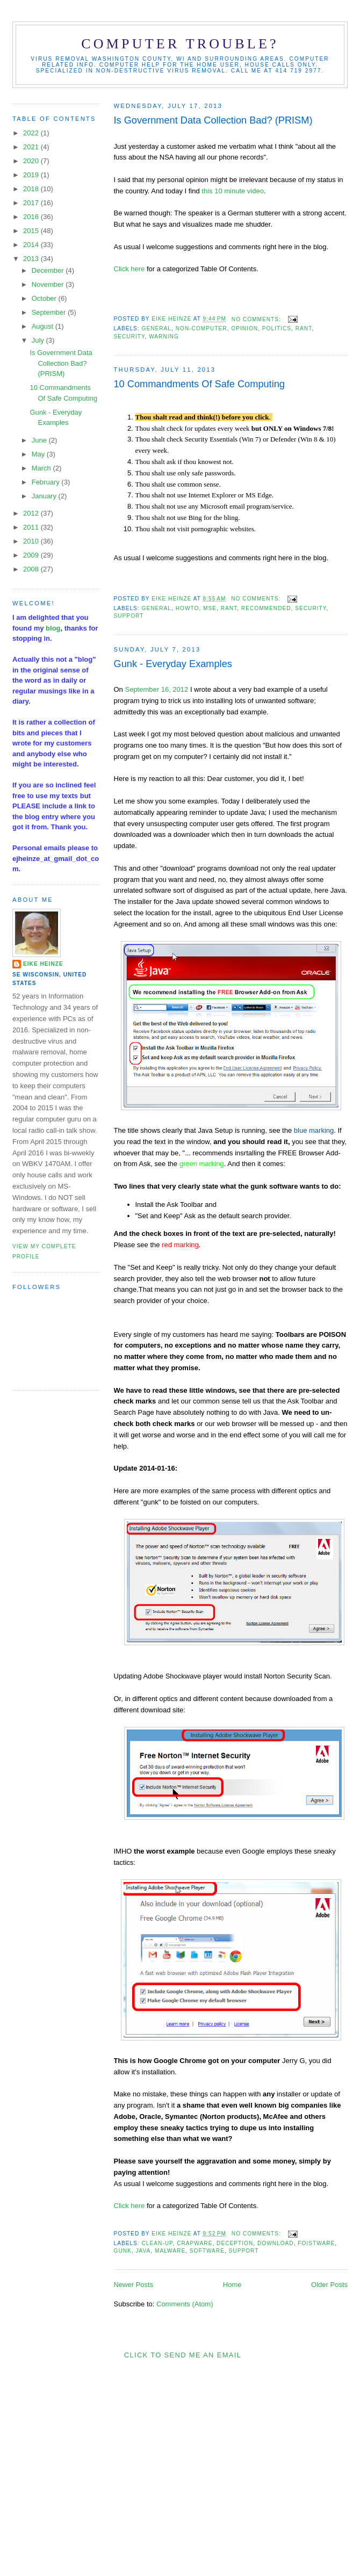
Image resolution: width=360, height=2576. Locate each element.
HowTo (187, 608)
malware (170, 2251)
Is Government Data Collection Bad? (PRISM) (213, 120)
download (275, 2243)
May (39, 454)
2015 (32, 231)
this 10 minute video (232, 191)
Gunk (123, 2251)
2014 (32, 245)
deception (235, 2243)
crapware (194, 2243)
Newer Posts (134, 2285)
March (42, 468)
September (50, 312)
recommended (266, 608)
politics (276, 328)
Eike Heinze (43, 964)
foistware (316, 2243)
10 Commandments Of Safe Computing (199, 384)
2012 (32, 513)
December (49, 270)
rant (304, 328)
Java (142, 2251)
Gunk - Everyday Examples (173, 664)
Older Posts (329, 2285)
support (129, 616)
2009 (32, 555)
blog (53, 628)
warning (164, 336)
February (47, 482)
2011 (32, 527)
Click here (129, 269)
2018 (32, 189)
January (45, 496)
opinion (244, 328)
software (207, 2251)
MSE (210, 608)
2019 (32, 175)
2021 (32, 147)
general (157, 328)
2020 (32, 161)
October (45, 298)
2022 (32, 133)
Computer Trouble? (179, 44)
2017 (32, 203)
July (39, 340)
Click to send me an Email (182, 2355)
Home (232, 2285)
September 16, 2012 (156, 689)
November (49, 284)
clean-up (157, 2243)
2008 (32, 569)
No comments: (257, 319)
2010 (32, 541)
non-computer (201, 328)
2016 (32, 217)
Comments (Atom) (184, 2304)
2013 (32, 259)
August (43, 326)
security (129, 336)
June (40, 440)
